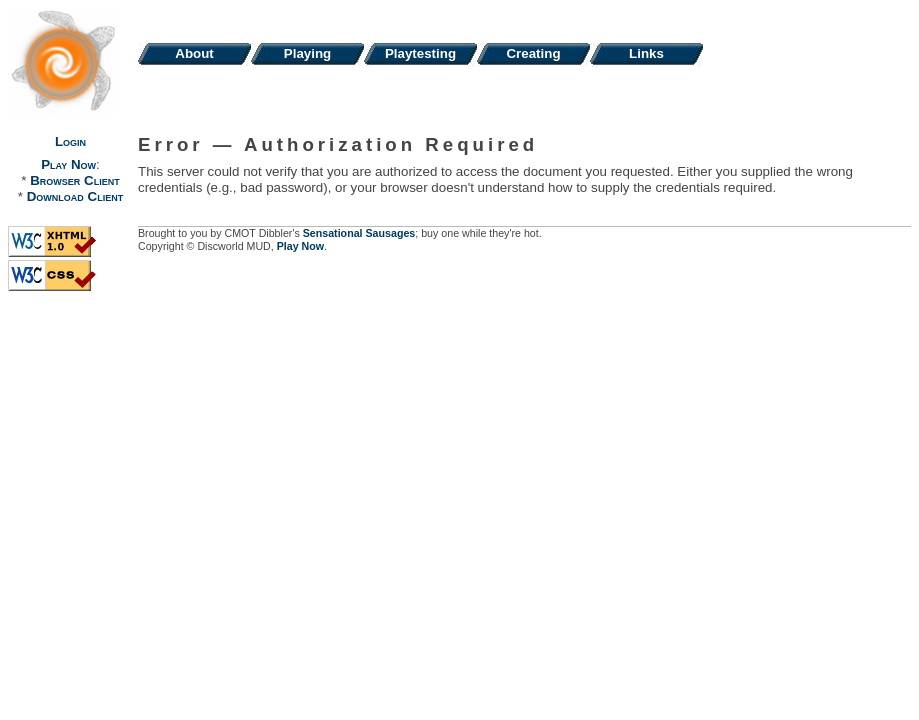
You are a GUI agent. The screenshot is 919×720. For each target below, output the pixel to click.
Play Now (68, 164)
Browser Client (74, 180)
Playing (307, 53)
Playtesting (420, 53)
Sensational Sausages (359, 233)
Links (646, 53)
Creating (533, 53)
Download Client (75, 196)
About (194, 53)
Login (70, 141)
